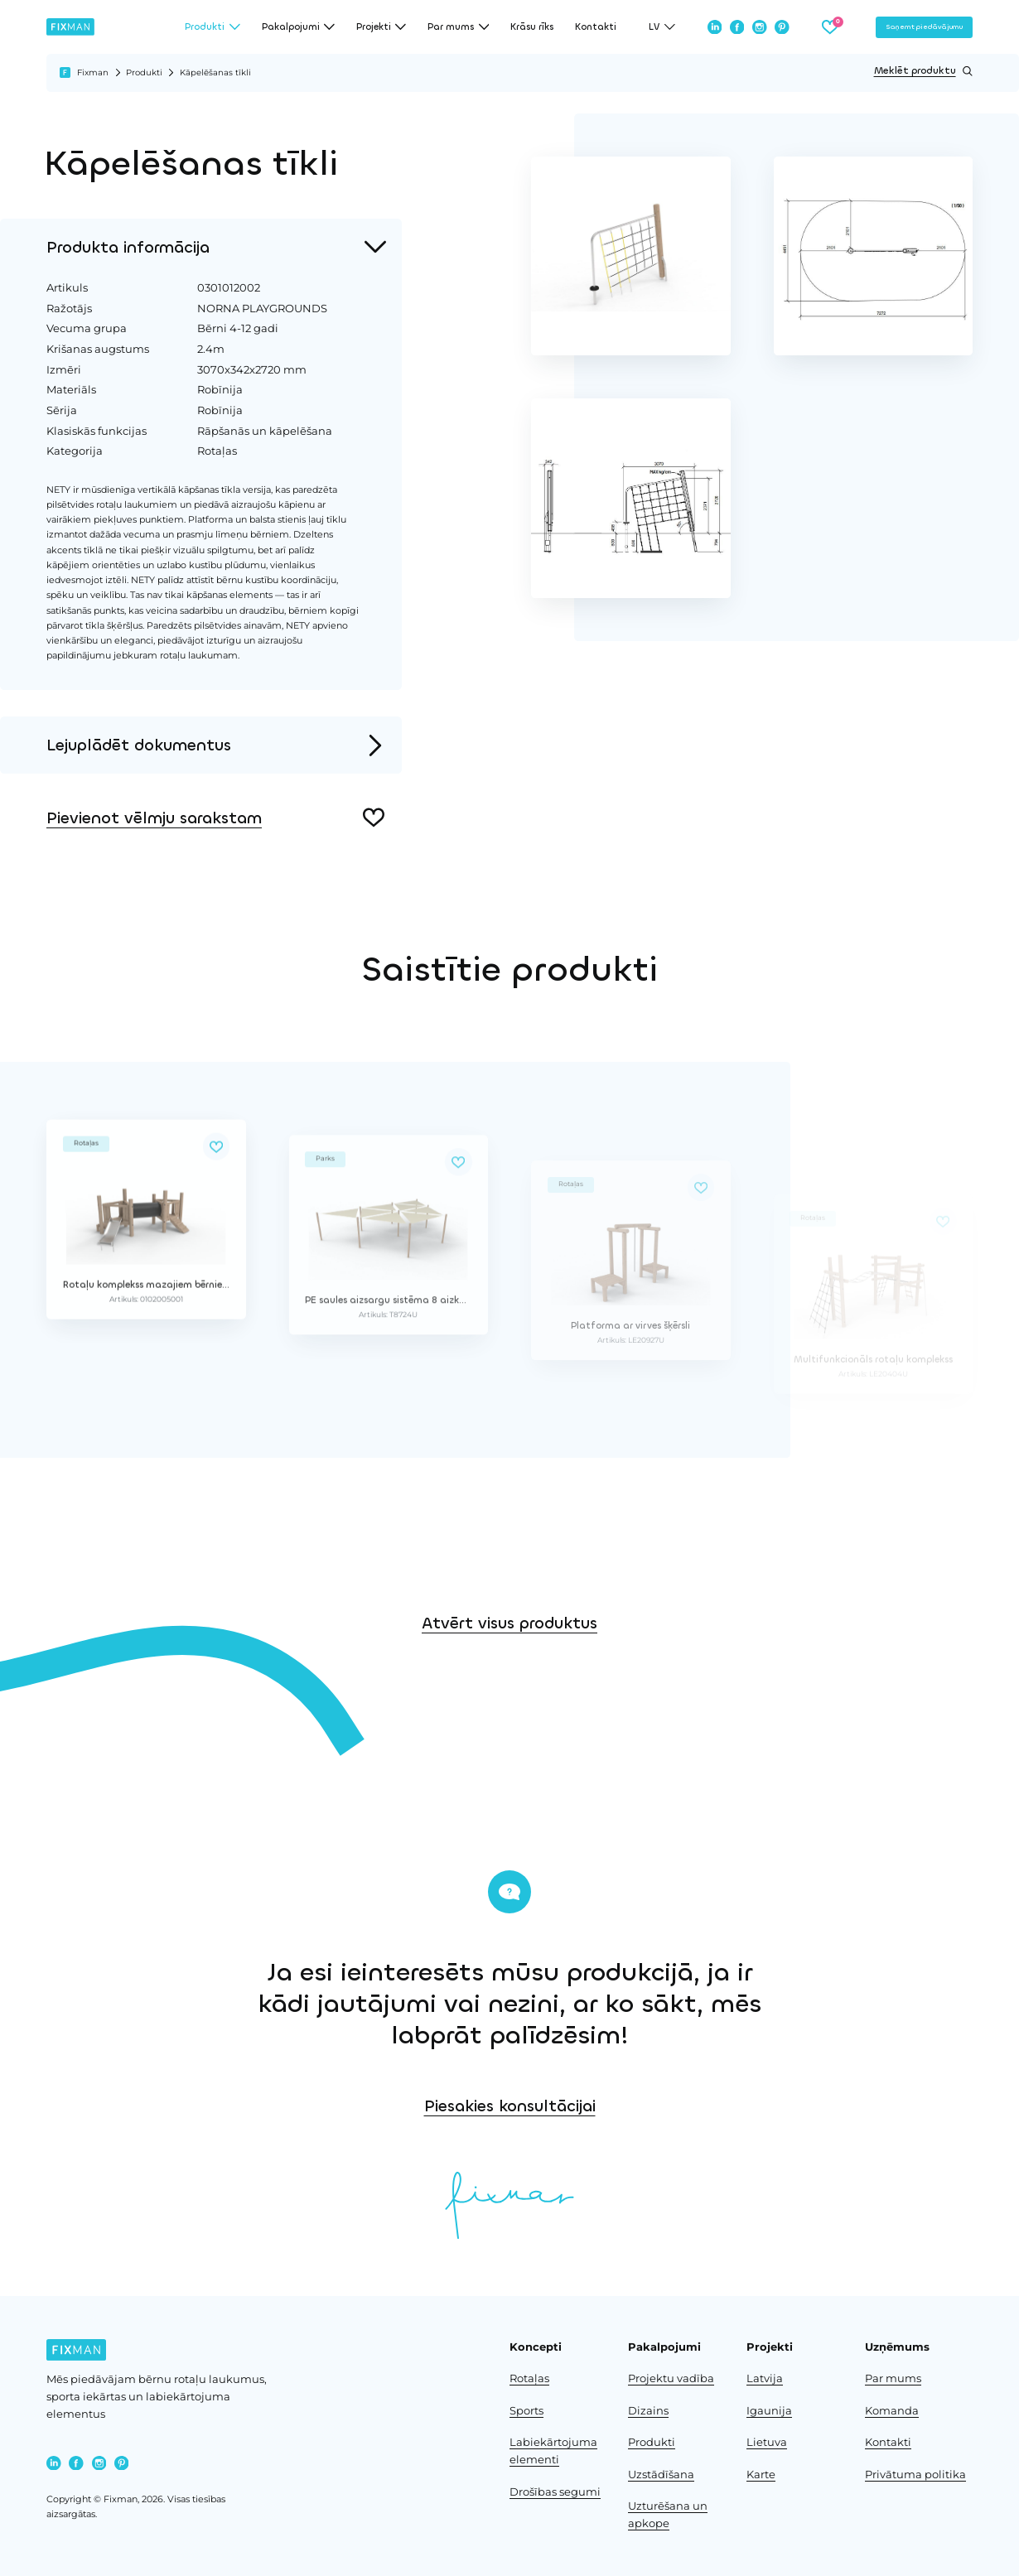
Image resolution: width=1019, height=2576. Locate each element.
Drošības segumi (555, 2492)
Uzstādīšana (661, 2474)
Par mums (893, 2378)
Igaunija (769, 2411)
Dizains (648, 2411)
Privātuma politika (915, 2474)
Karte (760, 2474)
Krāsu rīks (531, 27)
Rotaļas (529, 2378)
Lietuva (766, 2442)
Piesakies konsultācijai (829, 2106)
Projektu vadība (671, 2378)
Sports (526, 2411)
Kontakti (595, 27)
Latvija (764, 2378)
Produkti (144, 72)
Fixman (93, 72)
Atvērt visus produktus (509, 1730)
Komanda (892, 2411)
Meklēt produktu (923, 71)
